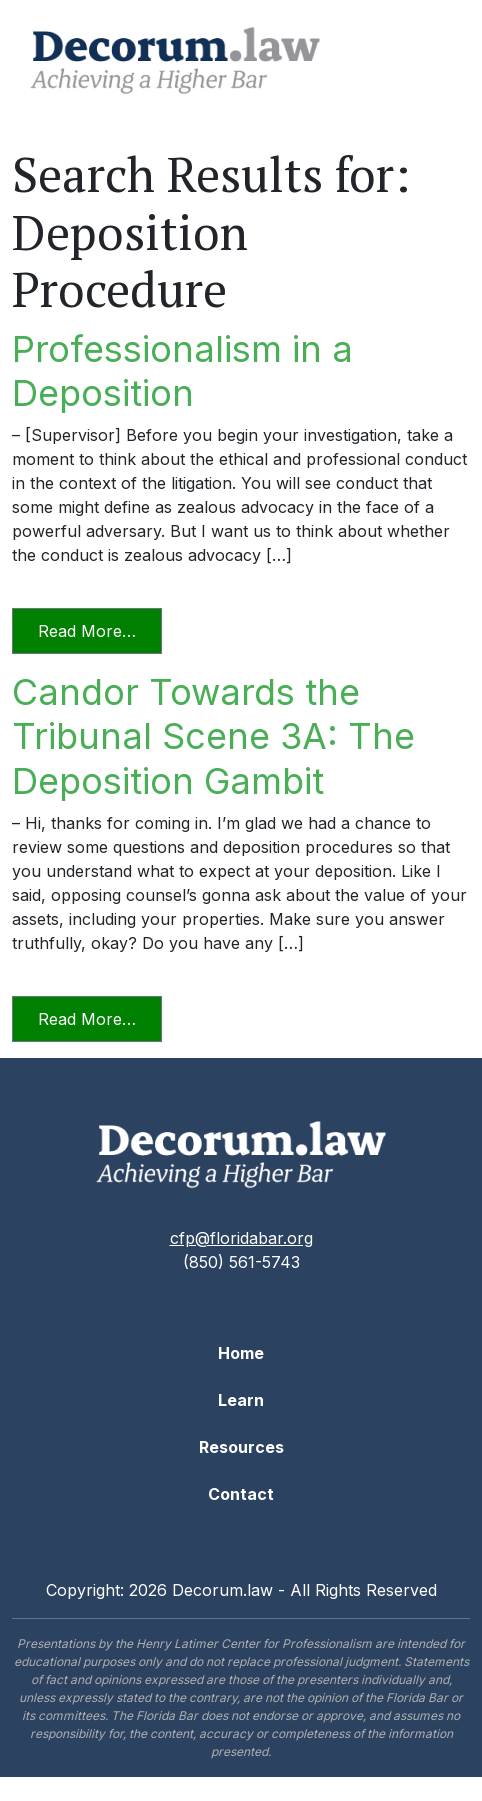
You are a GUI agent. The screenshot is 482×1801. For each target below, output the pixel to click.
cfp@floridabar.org (241, 1238)
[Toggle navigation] (433, 61)
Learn (241, 1400)
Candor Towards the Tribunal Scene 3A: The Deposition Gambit (213, 736)
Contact (241, 1494)
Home (241, 1353)
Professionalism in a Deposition (182, 371)
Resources (241, 1447)
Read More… (100, 629)
